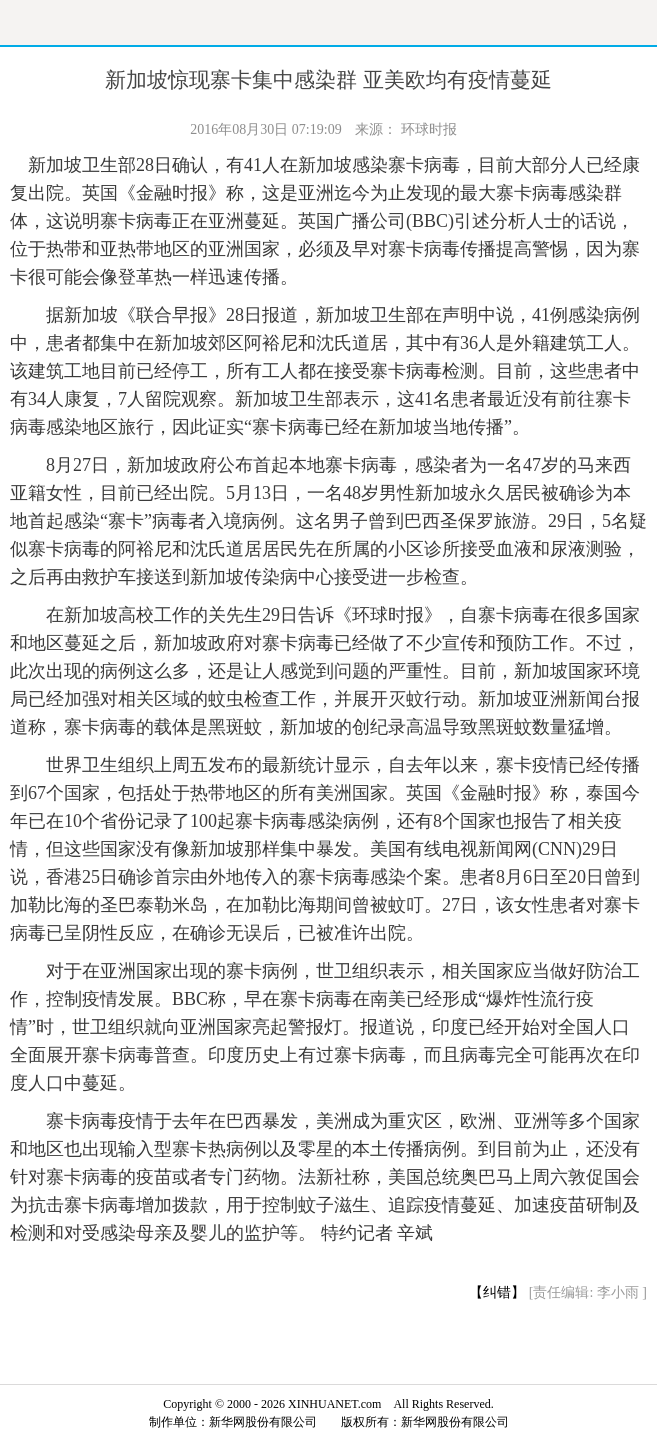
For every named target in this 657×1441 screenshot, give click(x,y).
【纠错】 (497, 1292)
